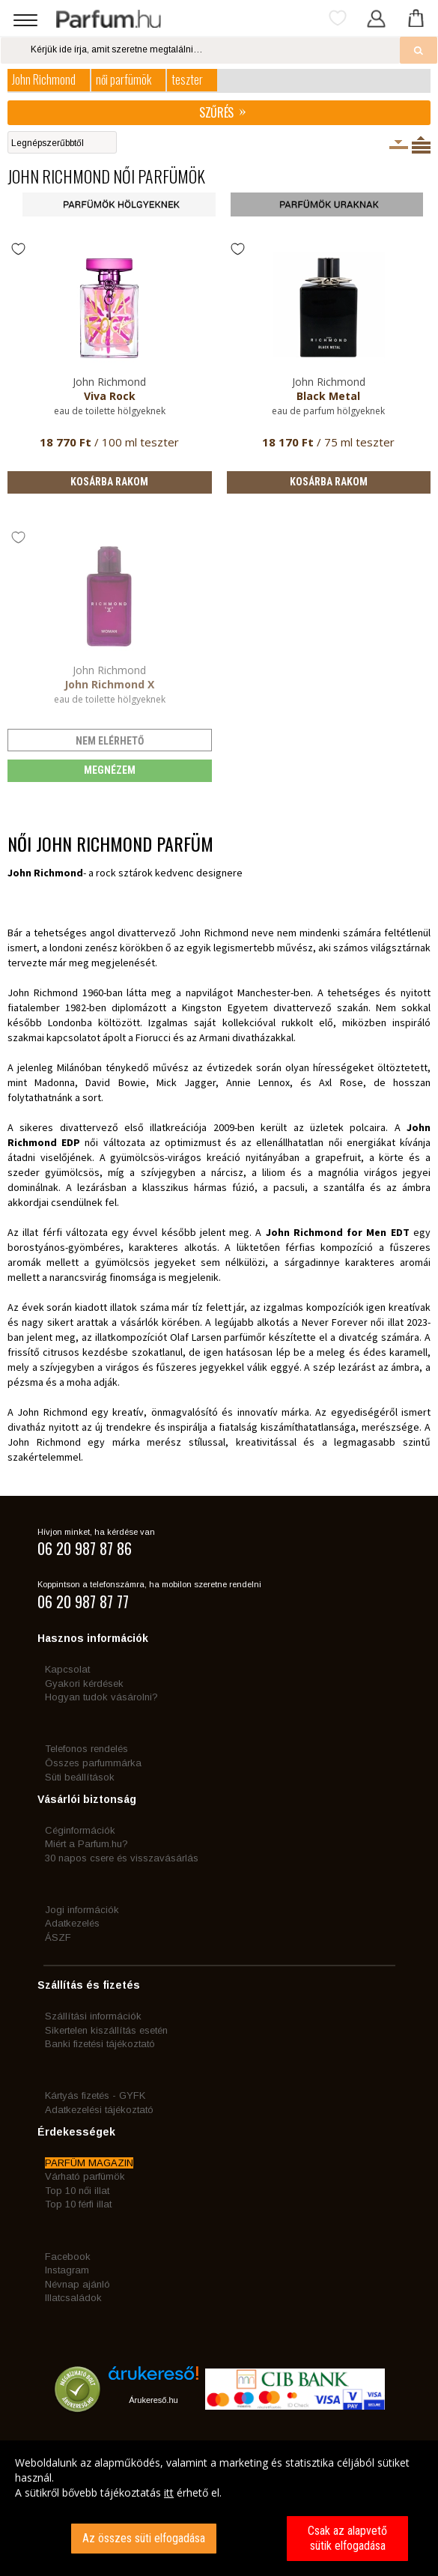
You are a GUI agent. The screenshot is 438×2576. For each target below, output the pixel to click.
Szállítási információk (93, 2016)
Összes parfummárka (93, 1763)
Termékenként (421, 145)
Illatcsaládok (73, 2297)
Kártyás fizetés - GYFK (95, 2095)
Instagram (67, 2270)
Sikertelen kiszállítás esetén (106, 2030)
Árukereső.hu (153, 2399)
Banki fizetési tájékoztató (100, 2043)
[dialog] (219, 2508)
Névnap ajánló (77, 2284)
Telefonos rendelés (86, 1748)
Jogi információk (82, 1909)
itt (169, 2492)
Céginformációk (80, 1830)
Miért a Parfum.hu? (86, 1843)
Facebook (68, 2256)
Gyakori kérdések (84, 1683)
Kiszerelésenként (398, 144)
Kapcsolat (67, 1669)
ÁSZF (58, 1937)
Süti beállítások (80, 1777)
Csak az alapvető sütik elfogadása (347, 2538)
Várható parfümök (85, 2176)
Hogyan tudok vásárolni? (101, 1697)
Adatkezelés (72, 1923)
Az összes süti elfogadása (143, 2538)
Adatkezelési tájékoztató (99, 2109)
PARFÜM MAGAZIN (89, 2163)
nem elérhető (110, 741)
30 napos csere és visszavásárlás (121, 1858)
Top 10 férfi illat (78, 2204)
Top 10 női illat (77, 2190)
